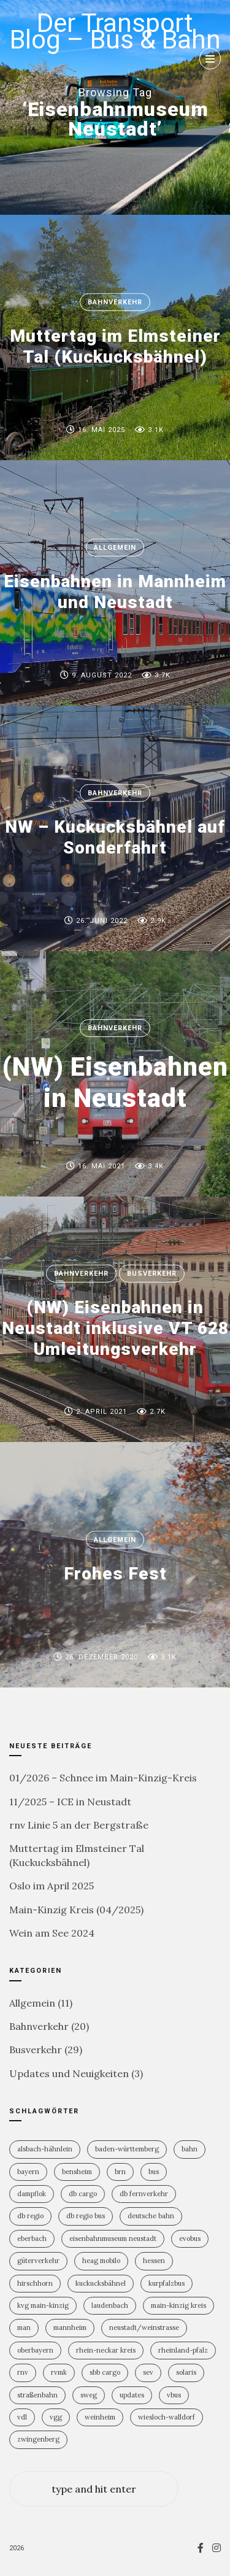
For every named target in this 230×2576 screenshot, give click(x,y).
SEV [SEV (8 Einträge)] (148, 2372)
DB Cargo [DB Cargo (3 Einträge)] (83, 2193)
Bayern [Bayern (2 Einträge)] (28, 2171)
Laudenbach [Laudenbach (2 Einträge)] (109, 2305)
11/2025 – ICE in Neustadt (70, 1801)
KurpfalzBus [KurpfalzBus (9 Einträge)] (166, 2283)
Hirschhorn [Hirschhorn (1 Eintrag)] (35, 2283)
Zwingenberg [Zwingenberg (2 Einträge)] (38, 2439)
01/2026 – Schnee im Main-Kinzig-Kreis (103, 1778)
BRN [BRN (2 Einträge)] (120, 2171)
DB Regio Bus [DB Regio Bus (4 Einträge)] (85, 2216)
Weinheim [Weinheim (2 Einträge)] (100, 2417)
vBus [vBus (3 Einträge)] (174, 2395)
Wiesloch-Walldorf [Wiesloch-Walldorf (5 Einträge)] (166, 2417)
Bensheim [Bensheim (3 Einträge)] (77, 2171)
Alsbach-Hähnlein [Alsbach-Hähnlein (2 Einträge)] (44, 2149)
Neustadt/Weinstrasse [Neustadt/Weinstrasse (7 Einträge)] (144, 2327)
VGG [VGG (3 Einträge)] (56, 2417)
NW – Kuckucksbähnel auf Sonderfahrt (115, 837)
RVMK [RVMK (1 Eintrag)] (59, 2372)
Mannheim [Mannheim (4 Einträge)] (69, 2327)
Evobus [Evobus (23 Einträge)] (190, 2238)
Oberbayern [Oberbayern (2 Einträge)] (35, 2350)
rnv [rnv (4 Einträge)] (22, 2372)
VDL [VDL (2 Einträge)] (22, 2417)
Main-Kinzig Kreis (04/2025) (76, 1909)
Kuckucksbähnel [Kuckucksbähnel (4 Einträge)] (100, 2283)
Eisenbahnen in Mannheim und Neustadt (115, 591)
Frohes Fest (115, 1574)
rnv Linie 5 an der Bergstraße (78, 1825)
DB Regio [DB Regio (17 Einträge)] (30, 2216)
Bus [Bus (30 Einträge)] (153, 2171)
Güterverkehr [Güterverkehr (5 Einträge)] (38, 2260)
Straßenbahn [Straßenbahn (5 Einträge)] (37, 2395)
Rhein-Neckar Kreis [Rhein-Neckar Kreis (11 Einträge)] (106, 2350)
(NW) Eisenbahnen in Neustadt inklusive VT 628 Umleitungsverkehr (115, 1328)
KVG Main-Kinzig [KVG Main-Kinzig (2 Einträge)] (43, 2305)
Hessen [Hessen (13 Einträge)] (154, 2260)
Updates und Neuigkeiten (69, 2073)
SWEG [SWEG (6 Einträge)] (88, 2395)
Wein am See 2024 (51, 1933)
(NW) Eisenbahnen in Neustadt (115, 1082)
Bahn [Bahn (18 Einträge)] (189, 2149)
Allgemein (115, 548)
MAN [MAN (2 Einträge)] (24, 2327)
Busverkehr (152, 1274)
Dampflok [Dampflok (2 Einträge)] (31, 2193)
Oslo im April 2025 (51, 1886)
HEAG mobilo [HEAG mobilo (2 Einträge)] (101, 2260)
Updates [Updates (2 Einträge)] (132, 2395)
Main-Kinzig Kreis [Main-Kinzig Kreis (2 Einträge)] (178, 2305)
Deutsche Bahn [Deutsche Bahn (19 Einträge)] (151, 2216)
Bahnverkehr (115, 302)
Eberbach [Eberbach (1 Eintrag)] (32, 2238)
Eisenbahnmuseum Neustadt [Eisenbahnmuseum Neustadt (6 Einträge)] (112, 2238)
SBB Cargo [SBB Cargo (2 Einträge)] (105, 2372)
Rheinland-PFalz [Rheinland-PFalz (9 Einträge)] (183, 2350)
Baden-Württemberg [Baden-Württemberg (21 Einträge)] (127, 2149)
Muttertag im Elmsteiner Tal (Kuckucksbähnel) (115, 346)
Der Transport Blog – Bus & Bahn (115, 31)
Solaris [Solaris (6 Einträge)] (186, 2372)
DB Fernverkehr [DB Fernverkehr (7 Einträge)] (144, 2193)
